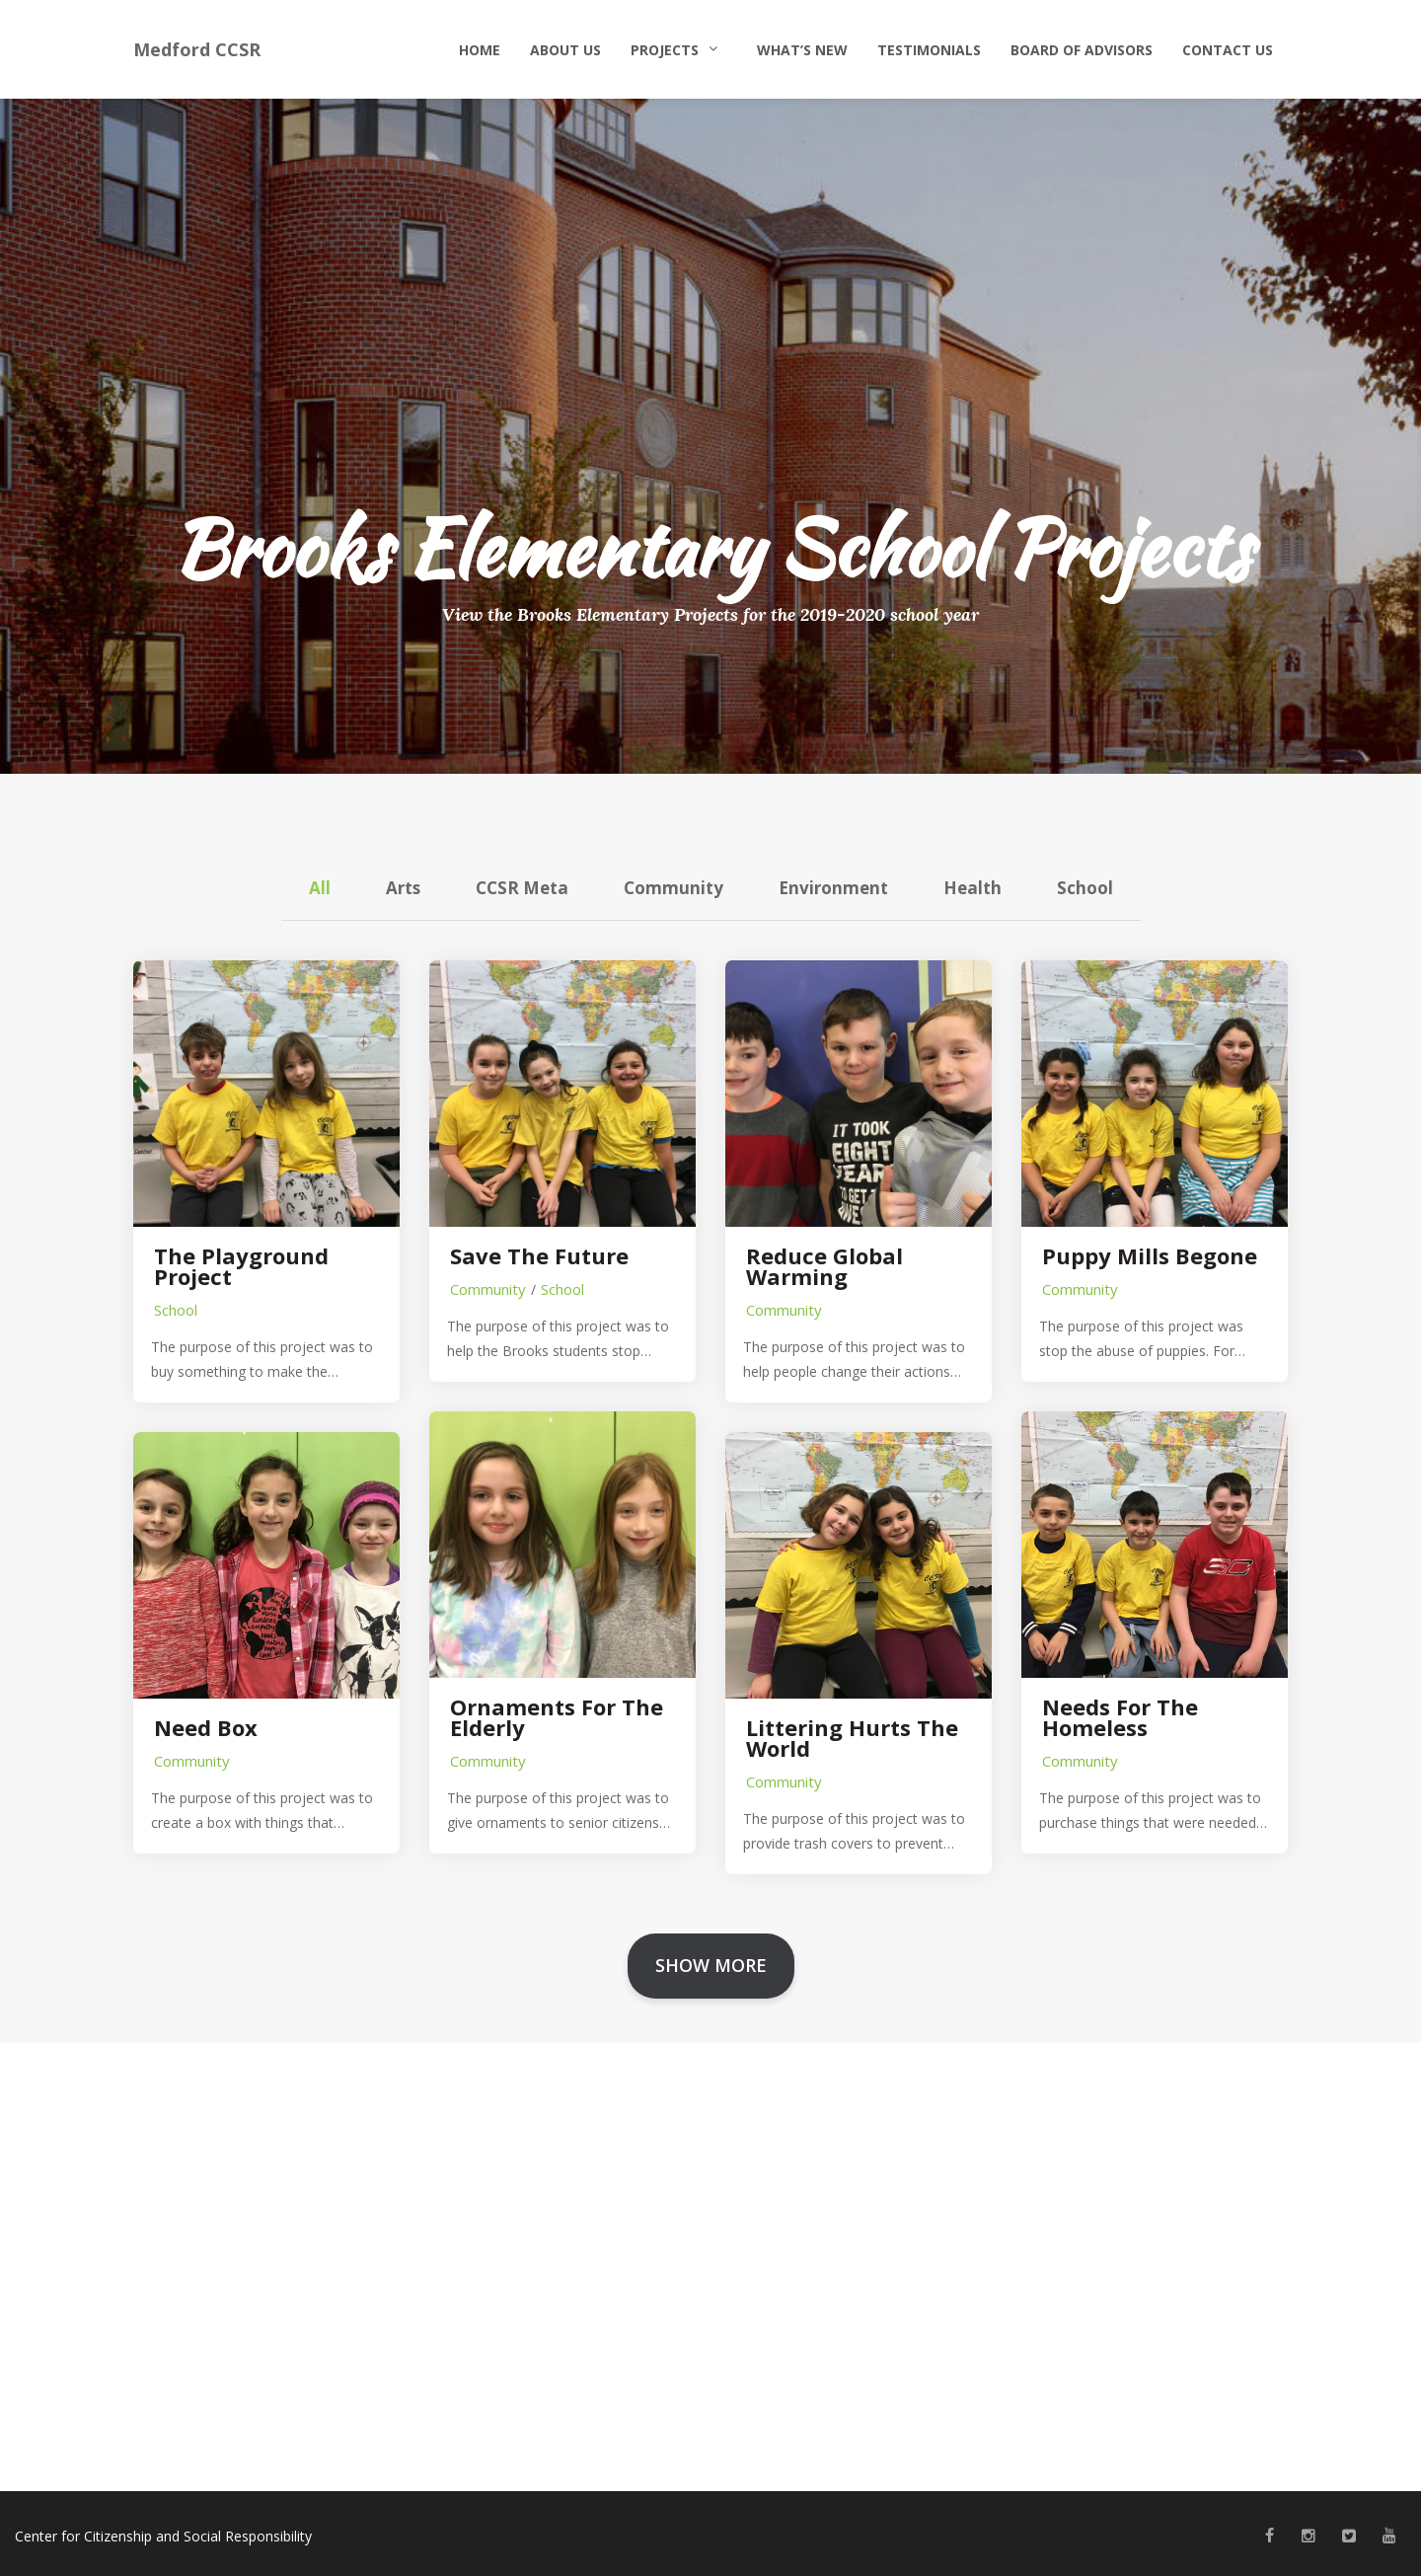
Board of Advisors (1081, 49)
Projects (665, 49)
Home (479, 49)
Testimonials (929, 49)
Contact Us (1227, 49)
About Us (565, 49)
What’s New (802, 49)
